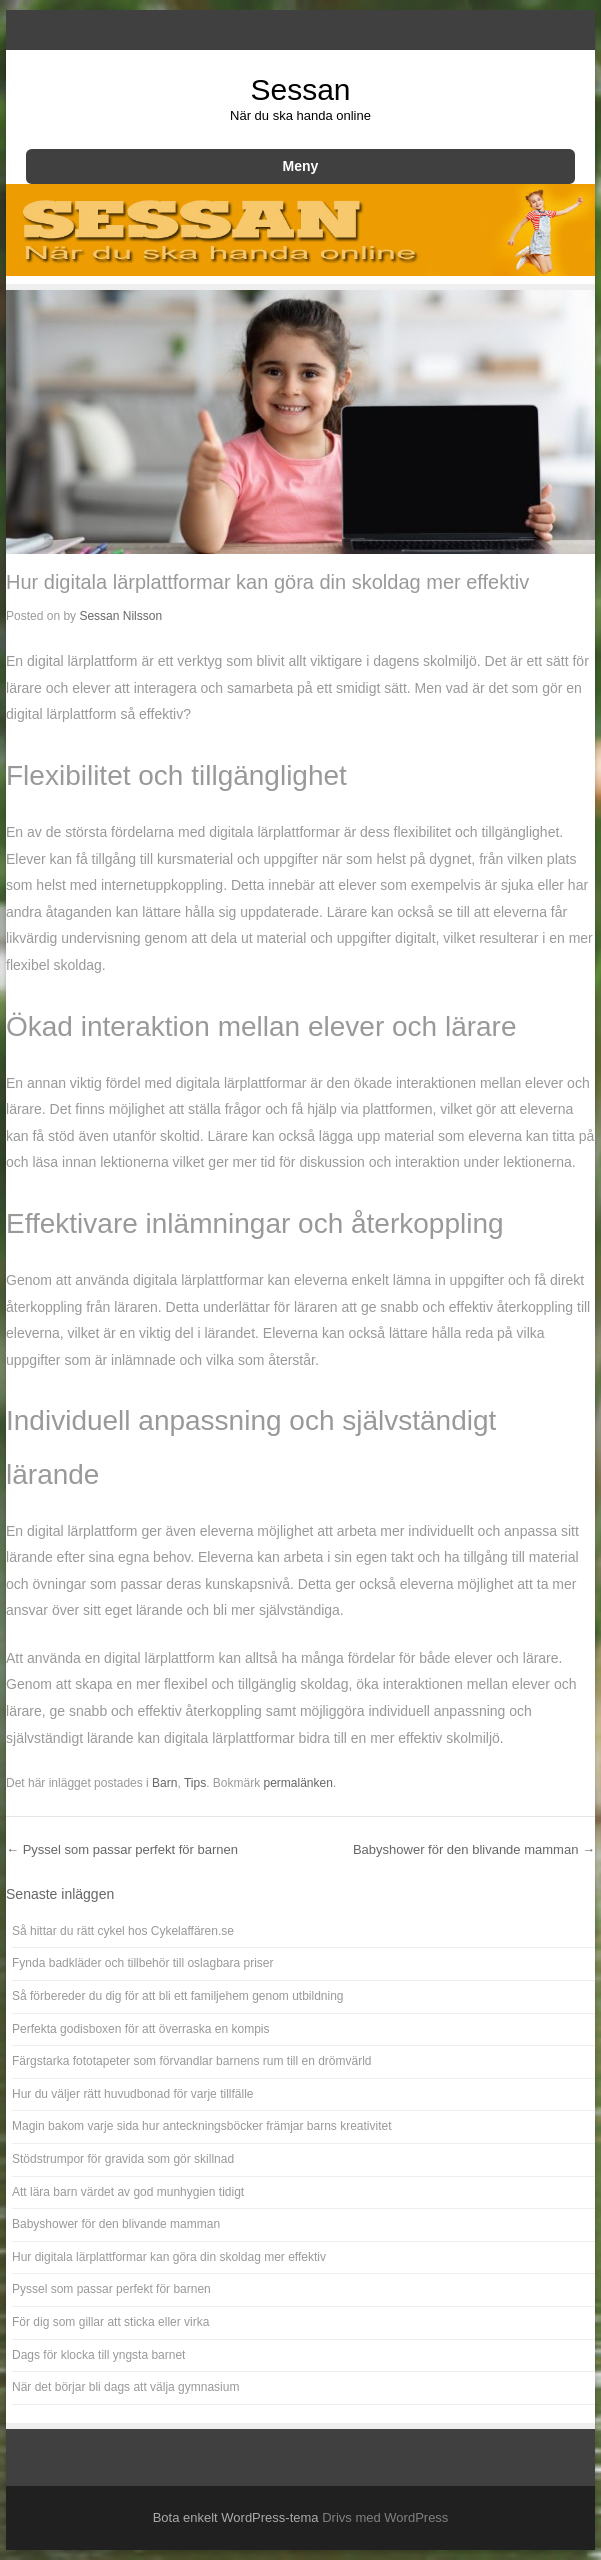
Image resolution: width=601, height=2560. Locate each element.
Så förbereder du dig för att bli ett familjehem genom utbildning (178, 1996)
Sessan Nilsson (120, 616)
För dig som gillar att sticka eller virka (110, 2322)
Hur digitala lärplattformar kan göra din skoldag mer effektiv (169, 2257)
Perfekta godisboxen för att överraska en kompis (140, 2029)
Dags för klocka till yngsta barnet (98, 2355)
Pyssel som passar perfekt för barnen (122, 1849)
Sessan (300, 89)
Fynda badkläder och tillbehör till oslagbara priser (142, 1963)
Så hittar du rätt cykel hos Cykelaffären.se (123, 1931)
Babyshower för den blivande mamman (474, 1849)
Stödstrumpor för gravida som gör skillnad (123, 2159)
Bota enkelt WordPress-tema (236, 2517)
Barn (164, 1783)
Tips (195, 1783)
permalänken (298, 1783)
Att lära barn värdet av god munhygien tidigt (128, 2192)
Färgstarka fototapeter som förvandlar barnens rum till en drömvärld (192, 2061)
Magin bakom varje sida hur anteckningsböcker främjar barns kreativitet (202, 2126)
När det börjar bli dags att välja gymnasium (125, 2387)
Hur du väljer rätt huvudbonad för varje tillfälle (132, 2094)
